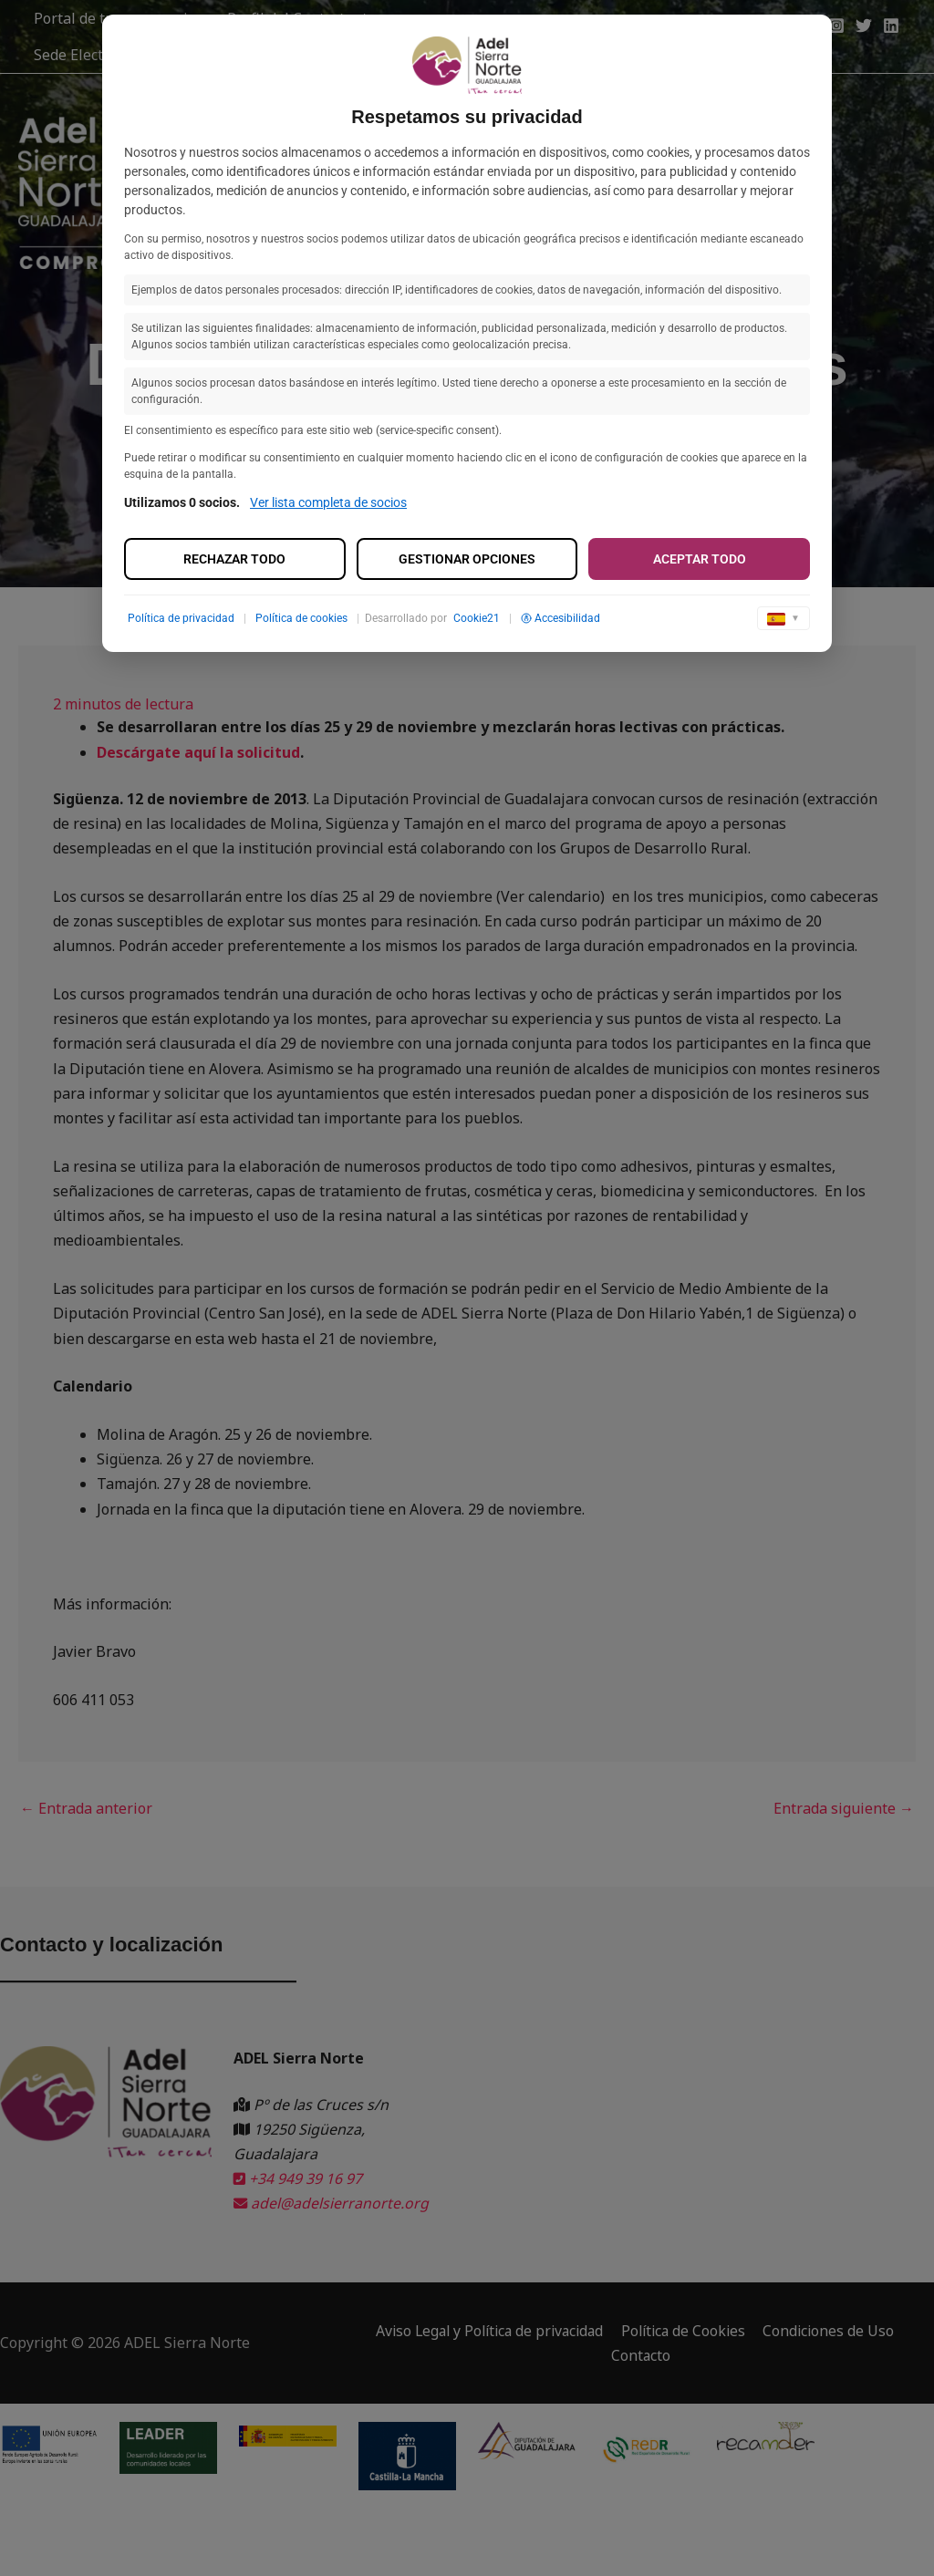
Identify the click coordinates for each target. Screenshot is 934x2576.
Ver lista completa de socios (328, 502)
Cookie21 (476, 618)
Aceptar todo (699, 559)
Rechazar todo (234, 559)
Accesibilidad (560, 618)
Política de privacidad (181, 618)
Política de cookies (301, 618)
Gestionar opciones (467, 559)
